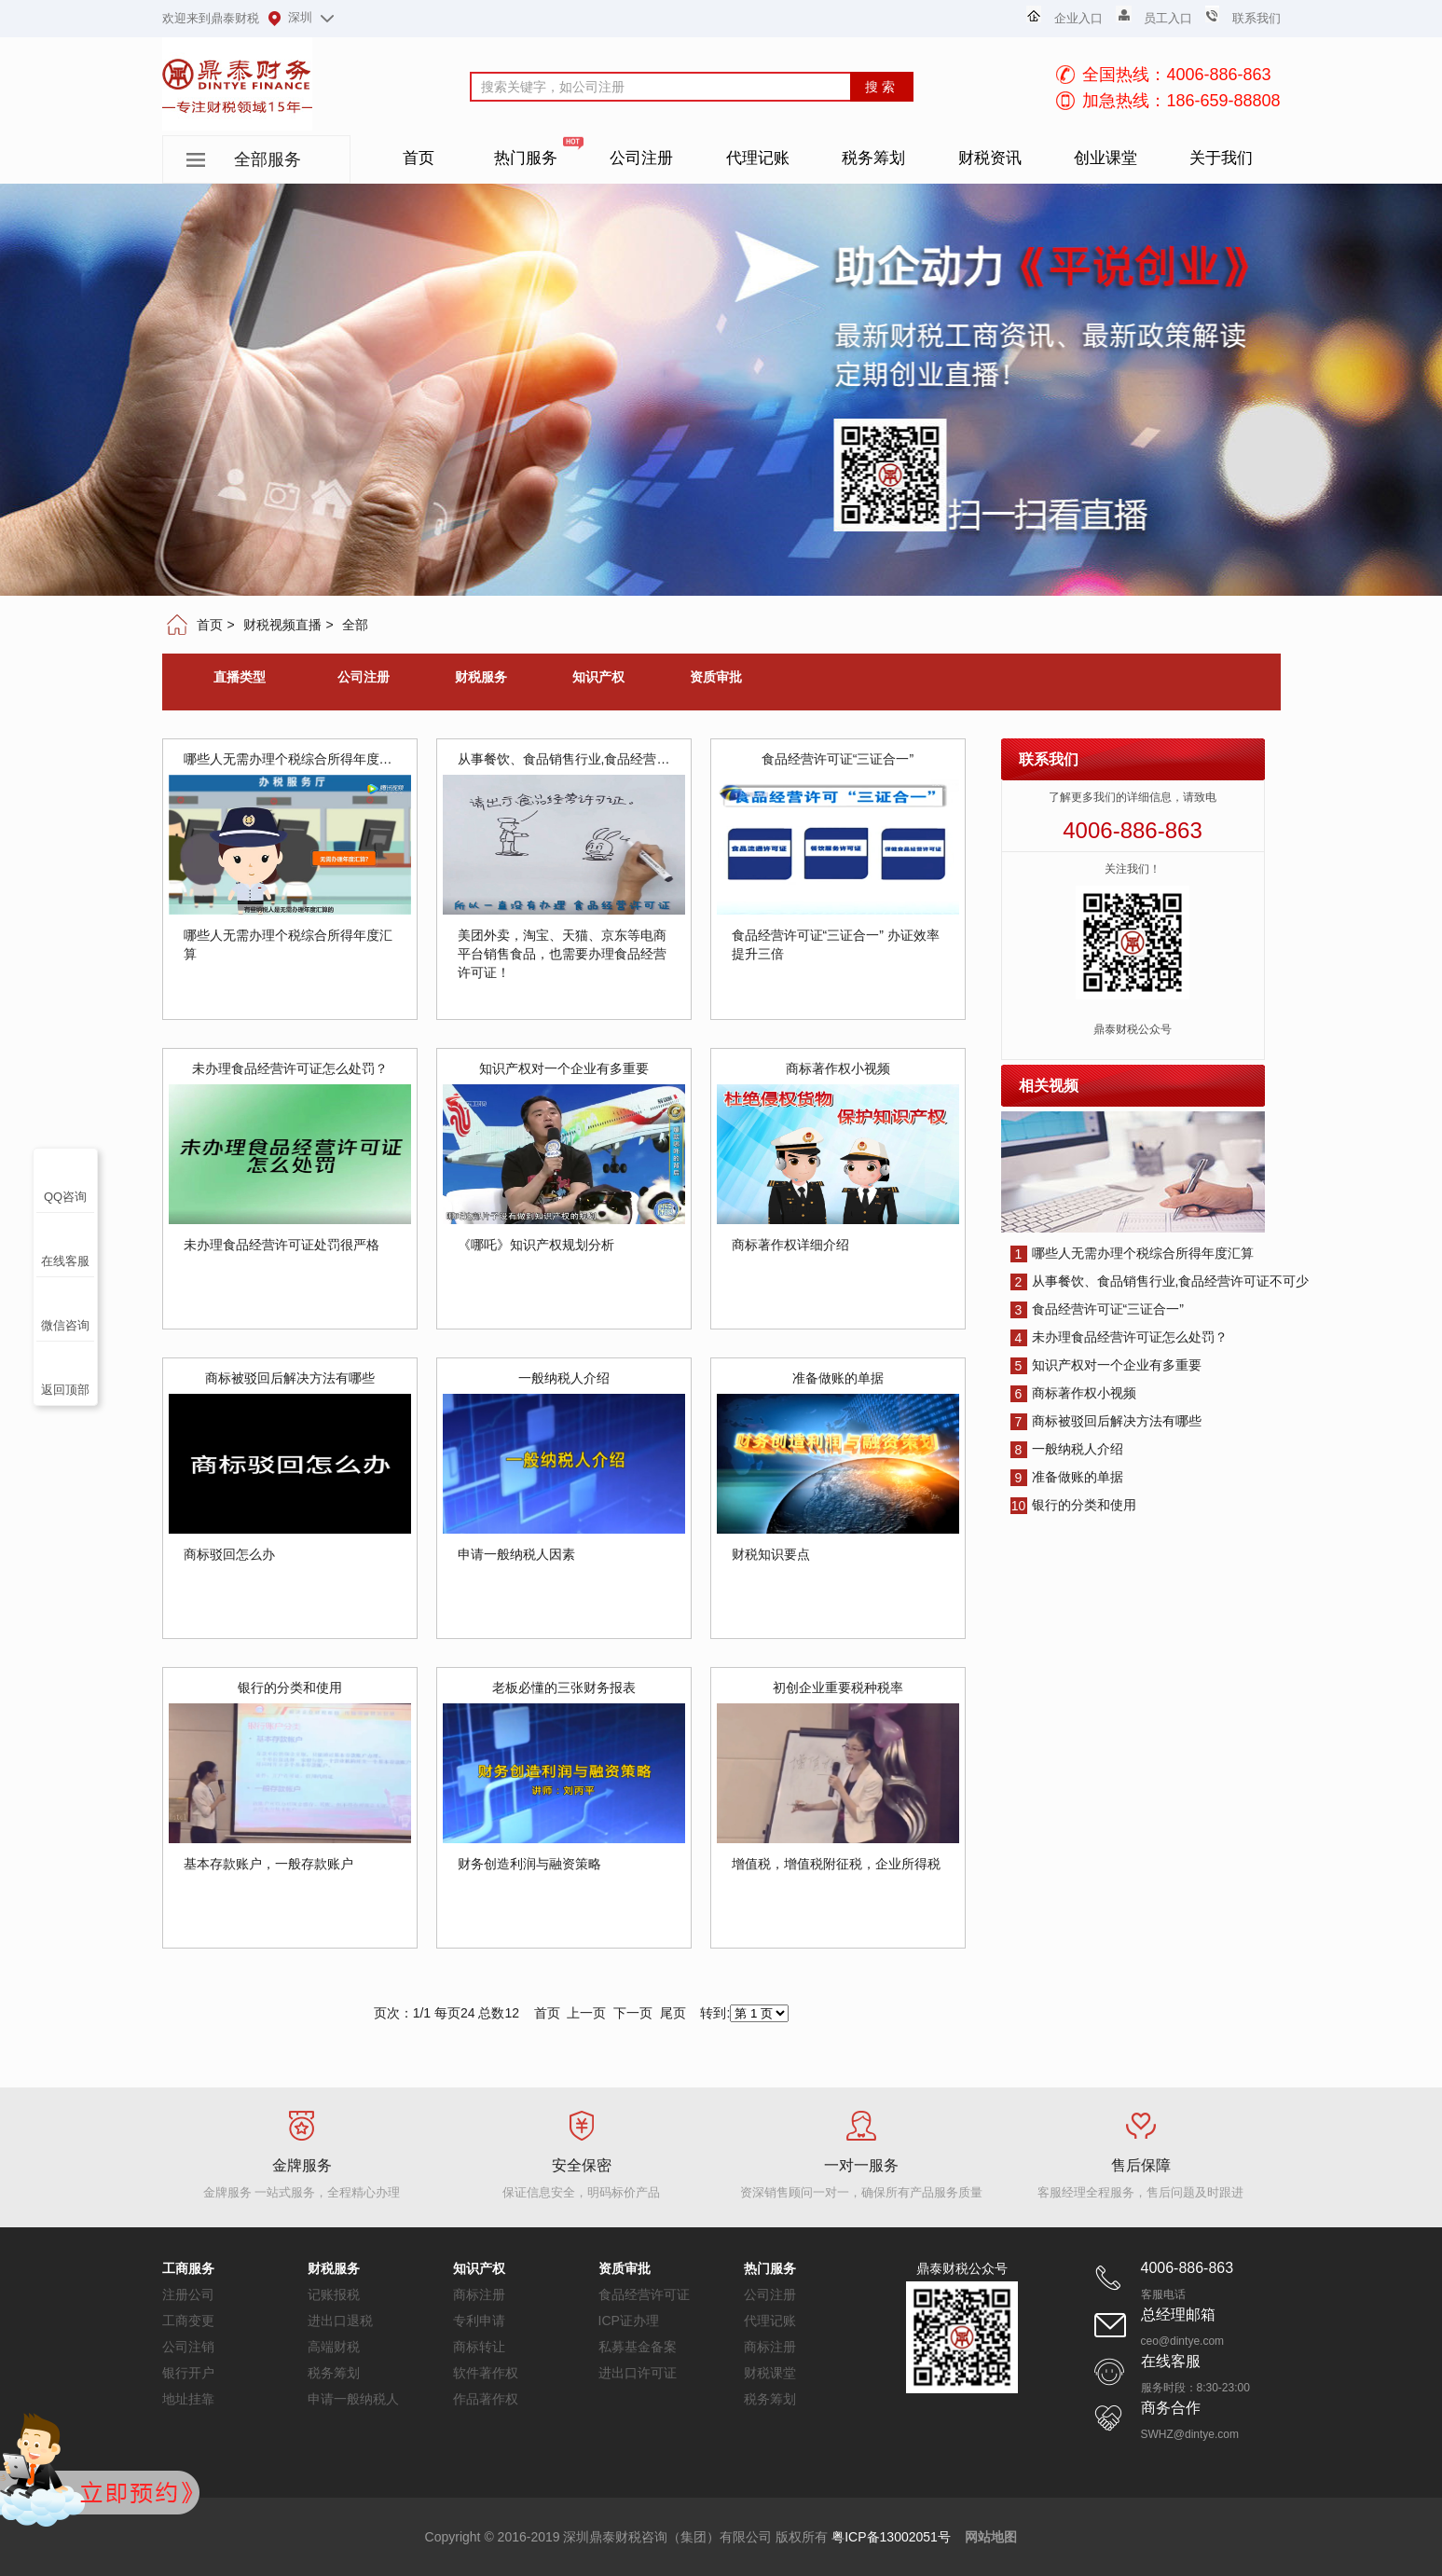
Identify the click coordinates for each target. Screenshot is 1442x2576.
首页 (210, 624)
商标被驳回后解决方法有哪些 (1106, 1420)
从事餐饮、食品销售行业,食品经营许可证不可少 (1160, 1281)
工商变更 (188, 2320)
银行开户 (188, 2372)
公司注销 (188, 2346)
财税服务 (481, 676)
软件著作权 (485, 2372)
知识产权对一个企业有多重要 (1106, 1364)
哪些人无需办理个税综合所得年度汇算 (1132, 1253)
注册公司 (188, 2294)
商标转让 (479, 2346)
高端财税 (334, 2346)
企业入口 (1078, 18)
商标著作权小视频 (1073, 1392)
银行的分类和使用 (1073, 1504)
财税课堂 (770, 2372)
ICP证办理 (628, 2320)
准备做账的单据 (1066, 1476)
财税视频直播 (282, 624)
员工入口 (1168, 18)
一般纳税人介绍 (1066, 1448)
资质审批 (716, 676)
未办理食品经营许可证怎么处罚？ (1119, 1336)
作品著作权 (485, 2398)
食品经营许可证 (644, 2294)
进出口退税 (340, 2320)
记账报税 (334, 2294)
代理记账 (770, 2320)
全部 (355, 624)
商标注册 (479, 2294)
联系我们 (1256, 18)
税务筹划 (334, 2372)
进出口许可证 (637, 2372)
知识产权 (598, 676)
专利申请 (479, 2320)
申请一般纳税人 (353, 2398)
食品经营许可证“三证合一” (1097, 1309)
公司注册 (363, 676)
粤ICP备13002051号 (891, 2536)
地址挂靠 (188, 2398)
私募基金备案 (637, 2346)
